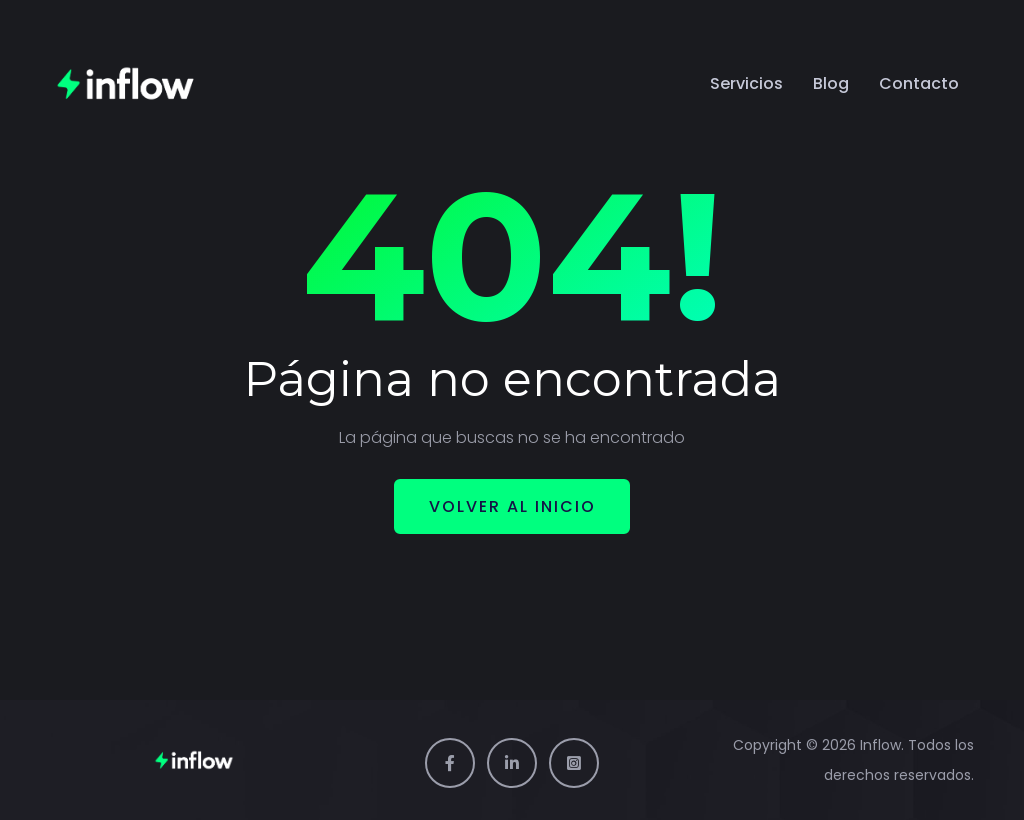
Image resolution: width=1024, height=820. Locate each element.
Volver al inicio (512, 506)
